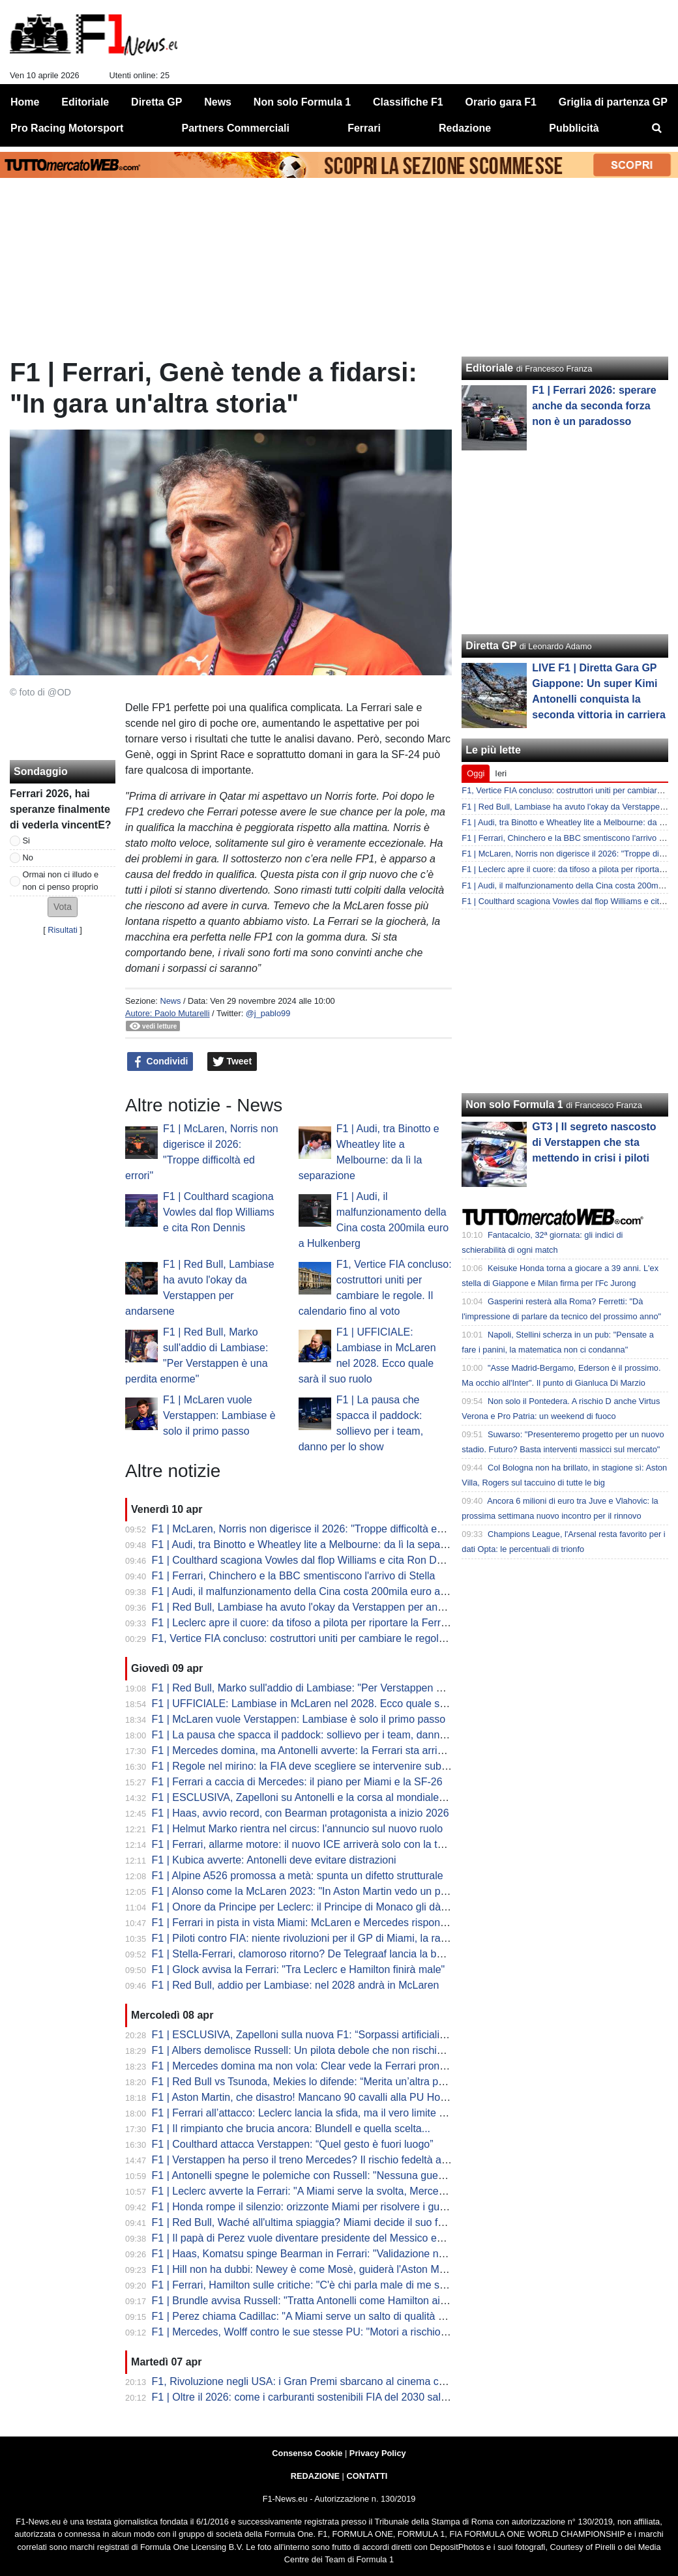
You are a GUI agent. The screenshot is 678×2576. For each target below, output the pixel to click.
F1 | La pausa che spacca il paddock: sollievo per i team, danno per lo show (327, 1734)
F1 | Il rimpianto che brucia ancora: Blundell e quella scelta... (291, 2128)
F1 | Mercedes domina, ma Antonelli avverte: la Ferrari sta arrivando (309, 1750)
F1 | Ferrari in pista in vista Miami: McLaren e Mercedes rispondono (308, 1922)
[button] (63, 907)
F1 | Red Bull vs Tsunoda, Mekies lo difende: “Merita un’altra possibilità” (317, 2081)
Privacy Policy (377, 2453)
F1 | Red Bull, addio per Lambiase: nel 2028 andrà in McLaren (295, 1985)
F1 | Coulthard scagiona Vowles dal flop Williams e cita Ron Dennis (218, 1212)
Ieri (501, 773)
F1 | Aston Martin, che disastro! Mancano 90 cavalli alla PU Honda (305, 2097)
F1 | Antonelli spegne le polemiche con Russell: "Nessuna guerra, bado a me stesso (345, 2175)
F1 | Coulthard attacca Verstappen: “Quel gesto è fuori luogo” (293, 2144)
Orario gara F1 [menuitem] (501, 102)
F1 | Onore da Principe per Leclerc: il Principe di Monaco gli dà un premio (321, 1906)
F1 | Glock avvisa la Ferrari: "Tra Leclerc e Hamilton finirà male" (298, 1969)
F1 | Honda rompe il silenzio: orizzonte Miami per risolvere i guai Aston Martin (330, 2206)
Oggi (475, 773)
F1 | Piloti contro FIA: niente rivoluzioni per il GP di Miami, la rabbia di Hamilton (334, 1938)
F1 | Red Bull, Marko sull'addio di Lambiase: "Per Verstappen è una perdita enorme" (345, 1687)
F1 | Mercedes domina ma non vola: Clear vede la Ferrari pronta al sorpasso (328, 2065)
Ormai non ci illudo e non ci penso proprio (61, 881)
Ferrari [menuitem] (364, 128)
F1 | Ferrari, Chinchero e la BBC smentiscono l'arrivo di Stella (293, 1575)
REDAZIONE (315, 2476)
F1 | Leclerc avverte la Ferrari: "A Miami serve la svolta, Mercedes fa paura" (326, 2191)
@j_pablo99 (268, 1013)
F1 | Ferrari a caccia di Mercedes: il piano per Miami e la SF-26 (297, 1781)
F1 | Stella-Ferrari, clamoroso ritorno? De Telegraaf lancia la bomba (307, 1953)
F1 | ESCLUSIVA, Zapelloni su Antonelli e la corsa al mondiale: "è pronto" (321, 1797)
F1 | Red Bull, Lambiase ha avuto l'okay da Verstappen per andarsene (313, 1607)
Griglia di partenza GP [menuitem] (613, 102)
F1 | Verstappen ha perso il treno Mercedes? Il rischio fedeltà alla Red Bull (323, 2159)
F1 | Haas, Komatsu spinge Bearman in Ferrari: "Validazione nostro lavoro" (324, 2253)
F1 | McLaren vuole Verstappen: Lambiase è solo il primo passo (219, 1415)
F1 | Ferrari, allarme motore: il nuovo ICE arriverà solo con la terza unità (317, 1844)
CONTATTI (367, 2476)
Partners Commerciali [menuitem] (235, 128)
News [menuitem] (217, 102)
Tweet (232, 1062)
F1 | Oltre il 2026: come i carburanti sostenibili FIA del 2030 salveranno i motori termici (351, 2397)
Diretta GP (490, 645)
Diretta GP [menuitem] (156, 102)
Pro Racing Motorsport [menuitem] (66, 128)
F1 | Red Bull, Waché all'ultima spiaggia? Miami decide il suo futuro (307, 2222)
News (170, 1001)
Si (26, 840)
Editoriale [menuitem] (85, 102)
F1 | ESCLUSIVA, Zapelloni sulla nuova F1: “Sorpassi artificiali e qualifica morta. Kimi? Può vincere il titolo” (398, 2034)
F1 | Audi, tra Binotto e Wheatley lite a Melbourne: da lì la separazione (313, 1544)
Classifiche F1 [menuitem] (408, 102)
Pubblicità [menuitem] (573, 128)
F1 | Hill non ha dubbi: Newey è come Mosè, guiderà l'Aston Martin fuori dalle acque (345, 2269)
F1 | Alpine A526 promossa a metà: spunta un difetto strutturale (297, 1875)
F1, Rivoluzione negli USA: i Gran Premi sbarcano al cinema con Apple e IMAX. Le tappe (357, 2381)
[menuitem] (657, 128)
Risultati (63, 930)
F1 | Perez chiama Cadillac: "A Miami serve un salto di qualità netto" (308, 2316)
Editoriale (489, 367)
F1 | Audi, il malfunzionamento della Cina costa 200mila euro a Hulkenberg (324, 1591)
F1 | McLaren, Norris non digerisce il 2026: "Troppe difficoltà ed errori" (313, 1528)
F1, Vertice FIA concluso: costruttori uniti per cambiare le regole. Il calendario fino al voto (356, 1638)
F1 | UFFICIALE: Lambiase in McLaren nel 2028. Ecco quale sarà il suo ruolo (330, 1703)
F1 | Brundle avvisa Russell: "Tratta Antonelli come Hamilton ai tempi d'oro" (325, 2300)
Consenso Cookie (307, 2453)
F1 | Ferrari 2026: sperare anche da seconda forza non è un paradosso (594, 406)
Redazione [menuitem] (465, 128)
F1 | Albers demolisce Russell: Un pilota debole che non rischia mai (307, 2050)
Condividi (160, 1062)
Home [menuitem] (24, 102)
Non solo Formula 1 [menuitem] (302, 102)
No (28, 857)
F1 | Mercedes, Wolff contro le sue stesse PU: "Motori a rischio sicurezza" (322, 2331)
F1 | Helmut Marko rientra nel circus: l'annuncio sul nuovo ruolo (297, 1828)
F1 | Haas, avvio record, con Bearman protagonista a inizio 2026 (300, 1813)
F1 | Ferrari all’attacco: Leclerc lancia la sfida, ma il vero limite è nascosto (321, 2112)
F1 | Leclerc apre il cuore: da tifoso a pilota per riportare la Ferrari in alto (317, 1622)
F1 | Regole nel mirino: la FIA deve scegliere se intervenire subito (302, 1766)
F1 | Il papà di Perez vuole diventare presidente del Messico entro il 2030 (320, 2238)
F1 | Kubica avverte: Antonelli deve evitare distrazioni (274, 1860)
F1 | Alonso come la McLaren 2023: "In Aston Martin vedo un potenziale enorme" (338, 1891)
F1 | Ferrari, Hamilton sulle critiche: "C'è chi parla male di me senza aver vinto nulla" (345, 2285)
